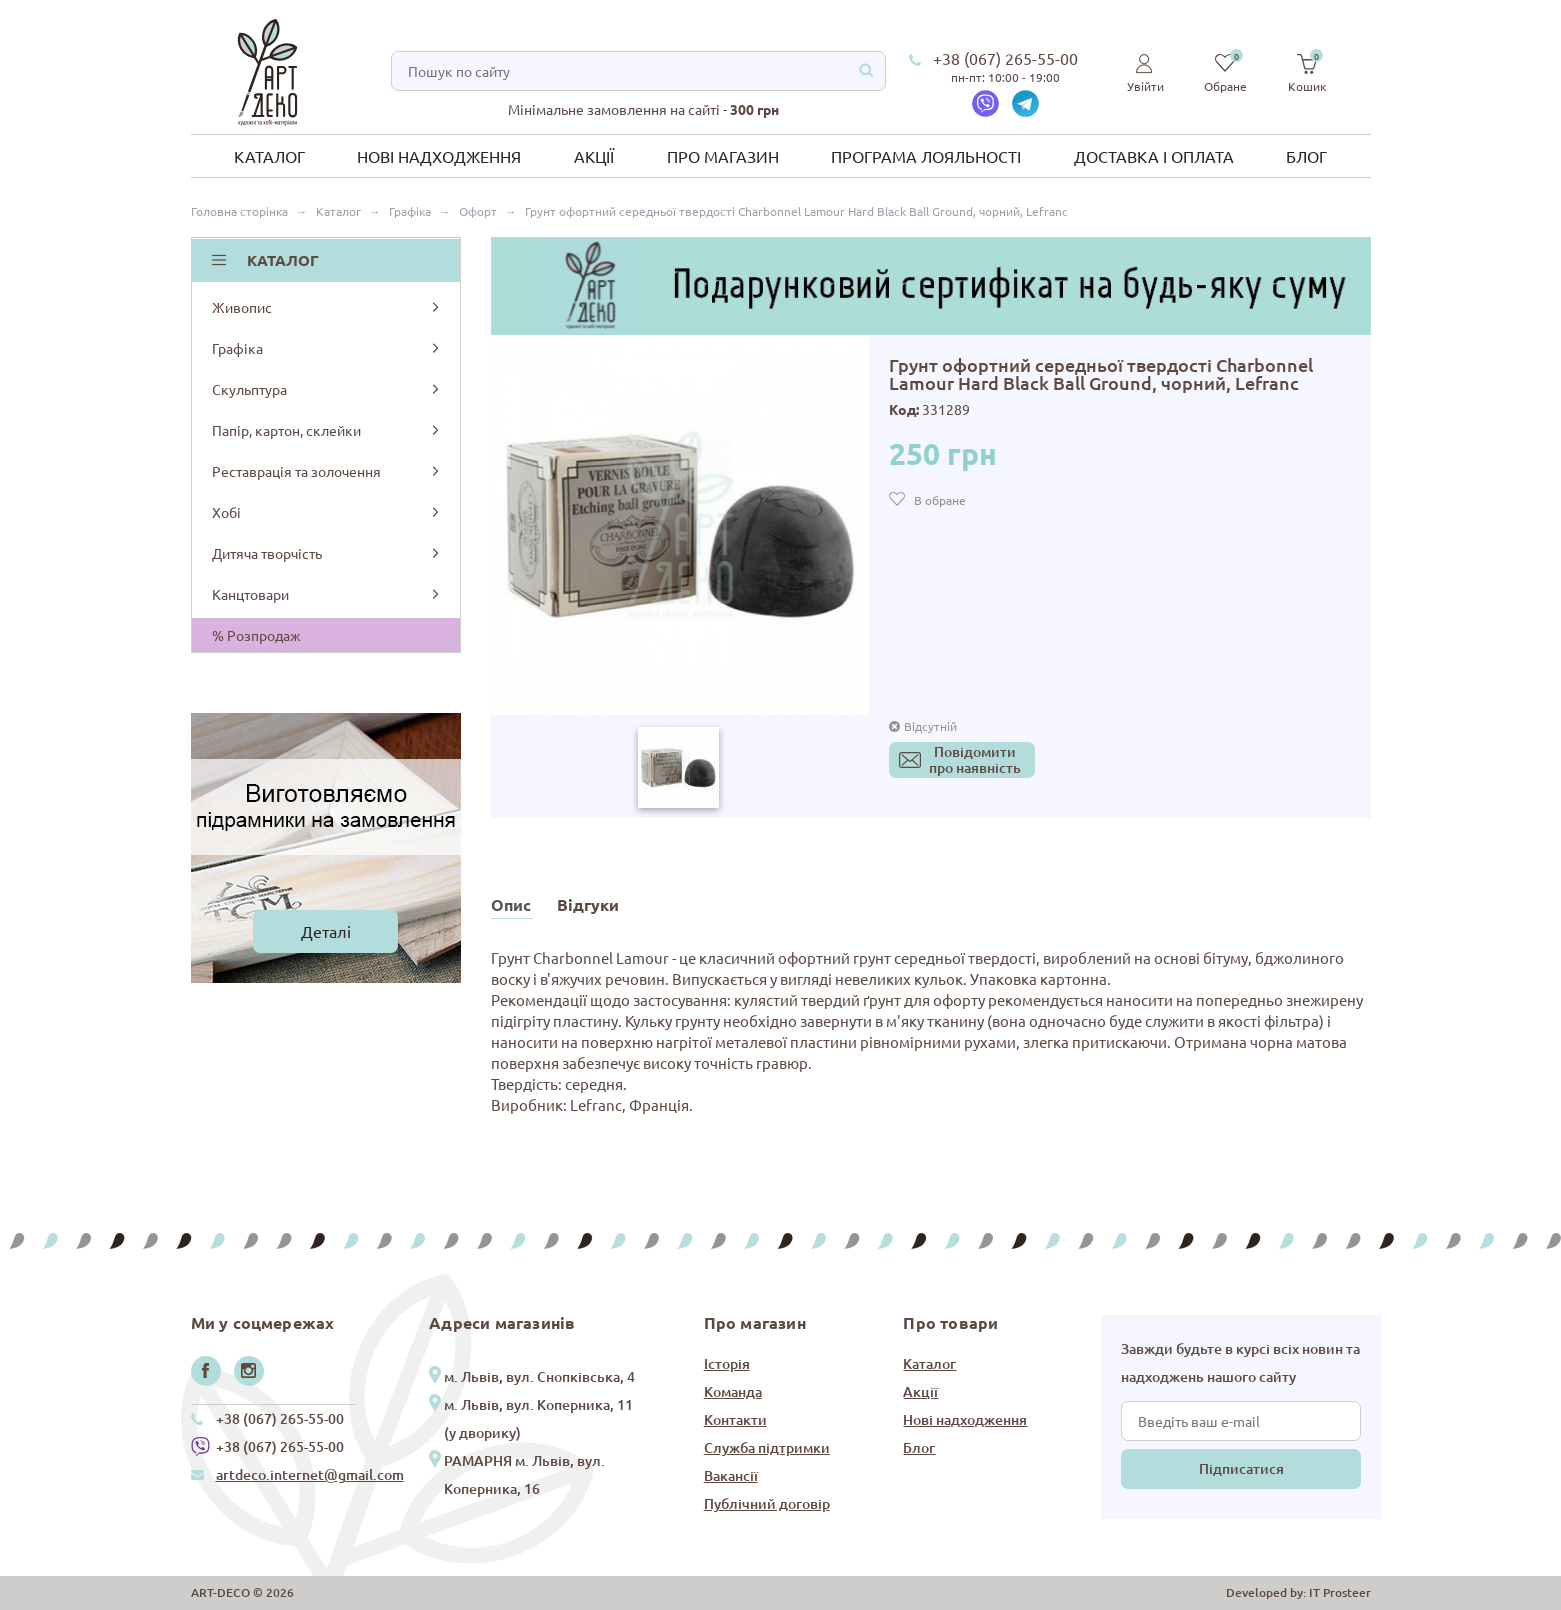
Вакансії (731, 1475)
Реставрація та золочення (327, 471)
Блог (1306, 156)
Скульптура (327, 389)
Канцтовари (327, 594)
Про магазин (723, 156)
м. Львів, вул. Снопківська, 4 (539, 1376)
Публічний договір (767, 1503)
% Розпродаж (256, 635)
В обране (940, 500)
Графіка (327, 348)
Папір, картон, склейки (327, 430)
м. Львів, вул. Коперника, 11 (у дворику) (538, 1418)
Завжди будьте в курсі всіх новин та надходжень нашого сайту (1240, 1362)
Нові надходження (439, 156)
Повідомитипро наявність (975, 759)
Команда (733, 1391)
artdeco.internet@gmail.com (310, 1474)
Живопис (327, 307)
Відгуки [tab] (588, 904)
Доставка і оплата (1154, 156)
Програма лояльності (926, 156)
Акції (594, 156)
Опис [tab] (511, 904)
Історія (727, 1363)
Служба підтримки (767, 1447)
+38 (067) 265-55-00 (1005, 58)
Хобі (327, 512)
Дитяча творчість (327, 553)
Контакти (735, 1419)
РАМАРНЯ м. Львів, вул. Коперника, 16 (524, 1474)
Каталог (269, 156)
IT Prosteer (1340, 1592)
